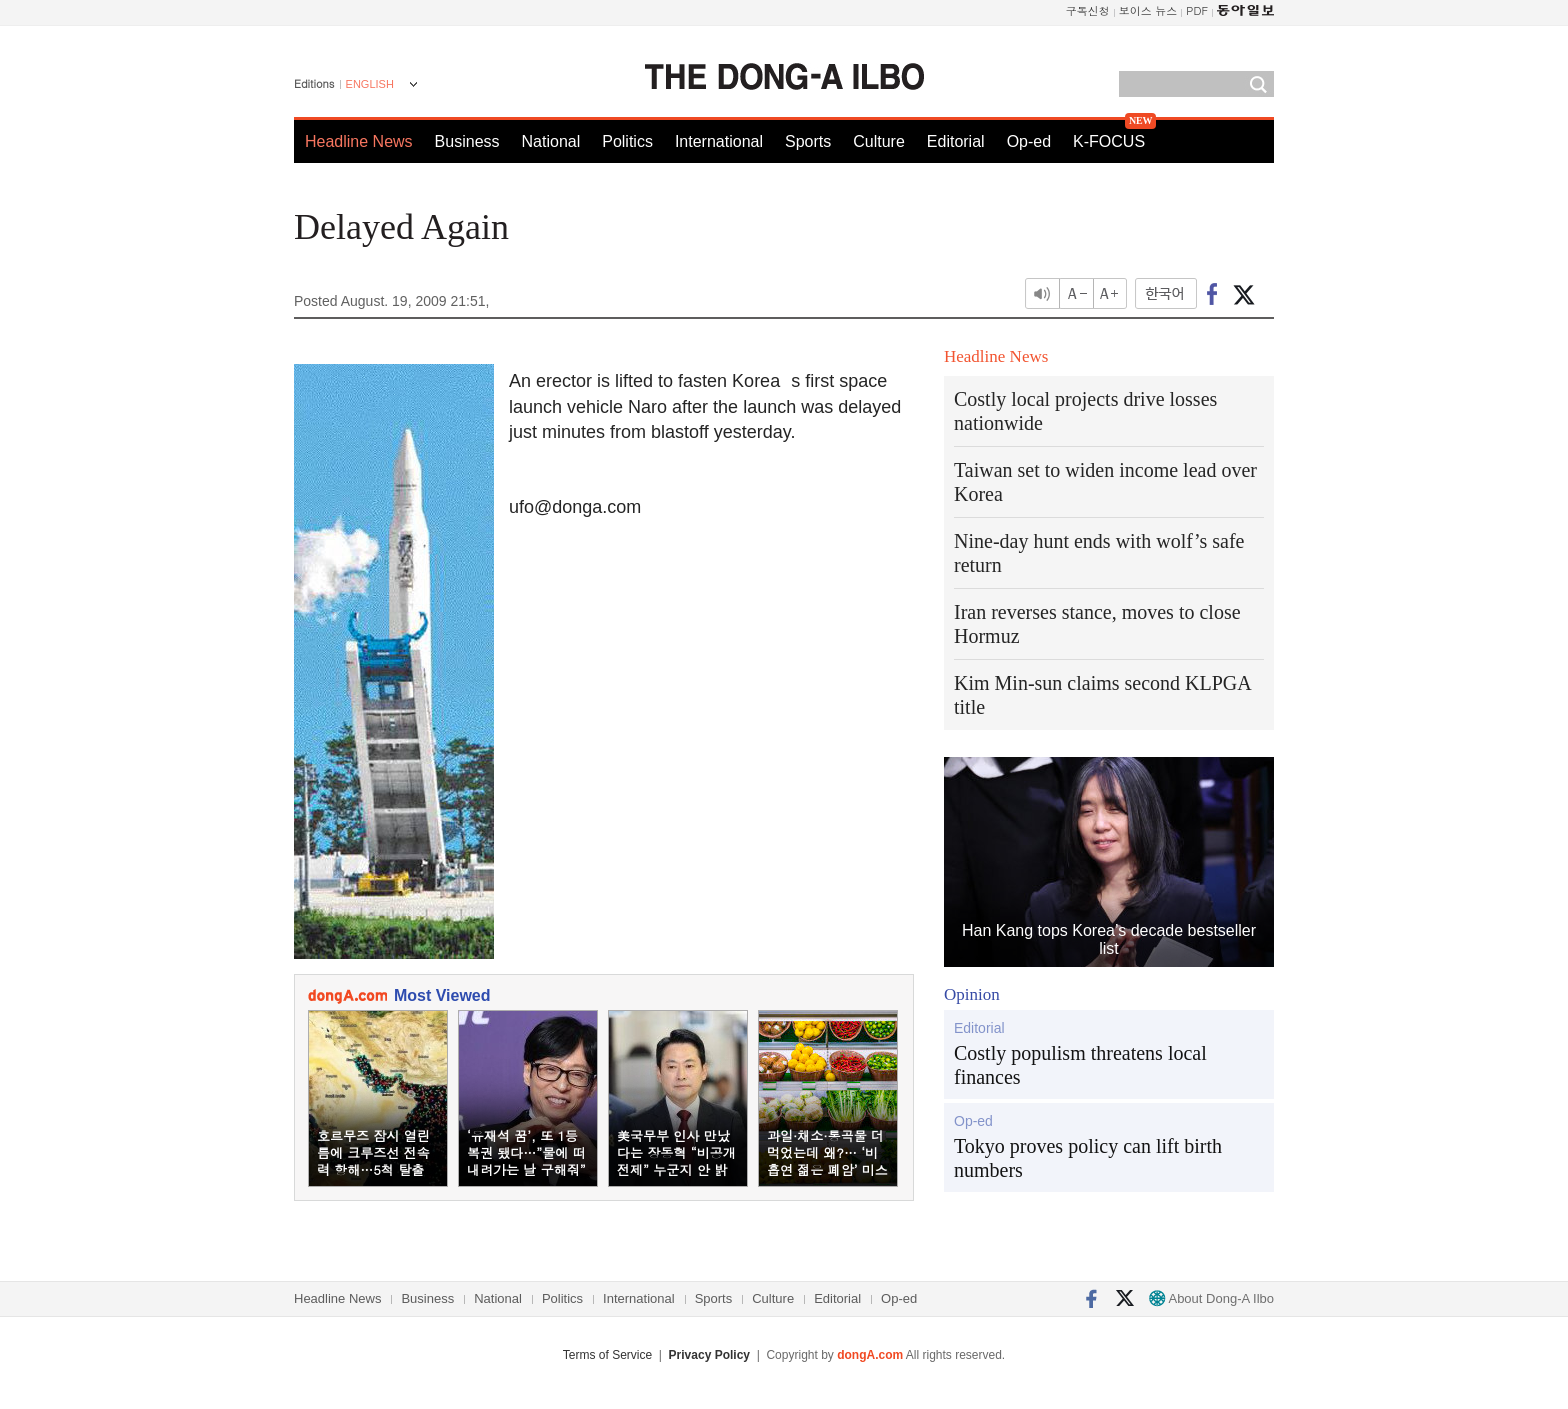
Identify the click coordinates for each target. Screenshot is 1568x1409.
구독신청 (1088, 10)
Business (467, 141)
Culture (879, 141)
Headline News (359, 141)
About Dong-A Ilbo (1211, 1298)
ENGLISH (370, 84)
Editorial (956, 141)
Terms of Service (607, 1355)
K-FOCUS (1109, 141)
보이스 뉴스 (1148, 10)
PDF (1197, 10)
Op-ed (1029, 141)
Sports (808, 141)
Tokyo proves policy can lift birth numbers (1088, 1158)
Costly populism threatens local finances (1080, 1065)
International (719, 141)
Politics (627, 141)
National (551, 141)
